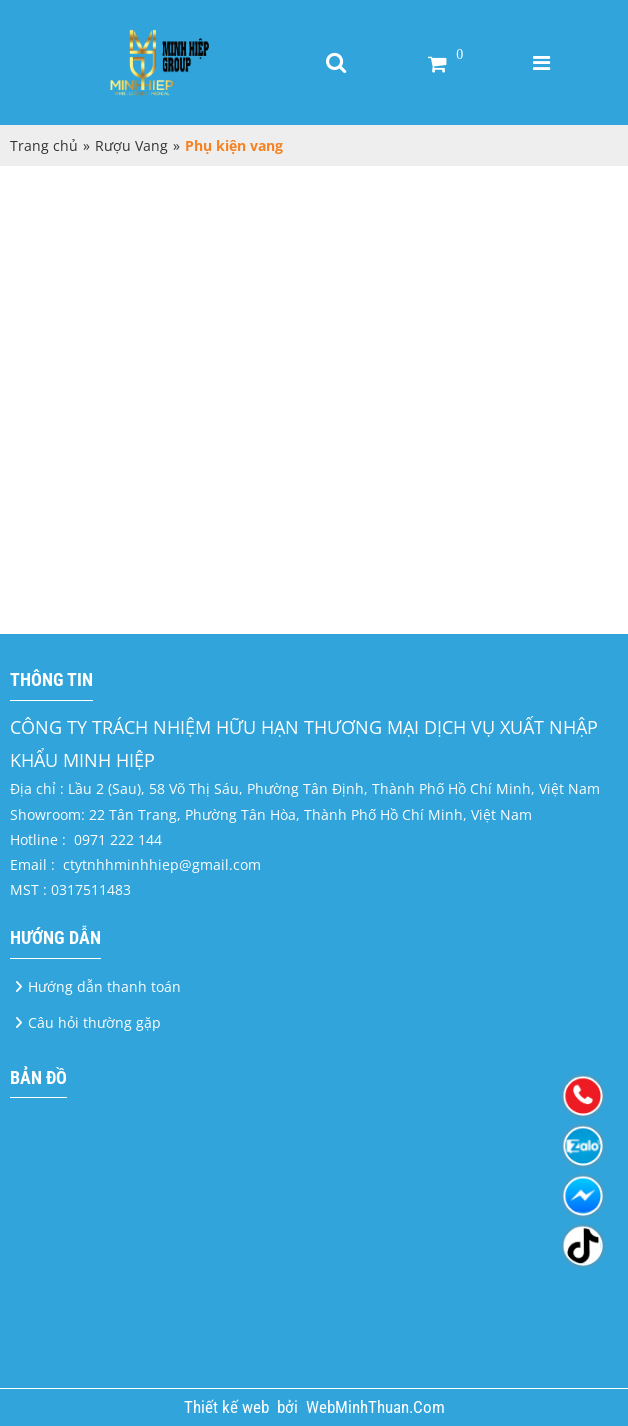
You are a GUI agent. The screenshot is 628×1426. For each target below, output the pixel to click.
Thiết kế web (228, 1407)
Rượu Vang (131, 145)
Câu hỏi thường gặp (94, 1022)
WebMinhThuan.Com (375, 1407)
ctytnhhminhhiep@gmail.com (162, 864)
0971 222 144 (118, 839)
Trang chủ (44, 145)
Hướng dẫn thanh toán (104, 986)
